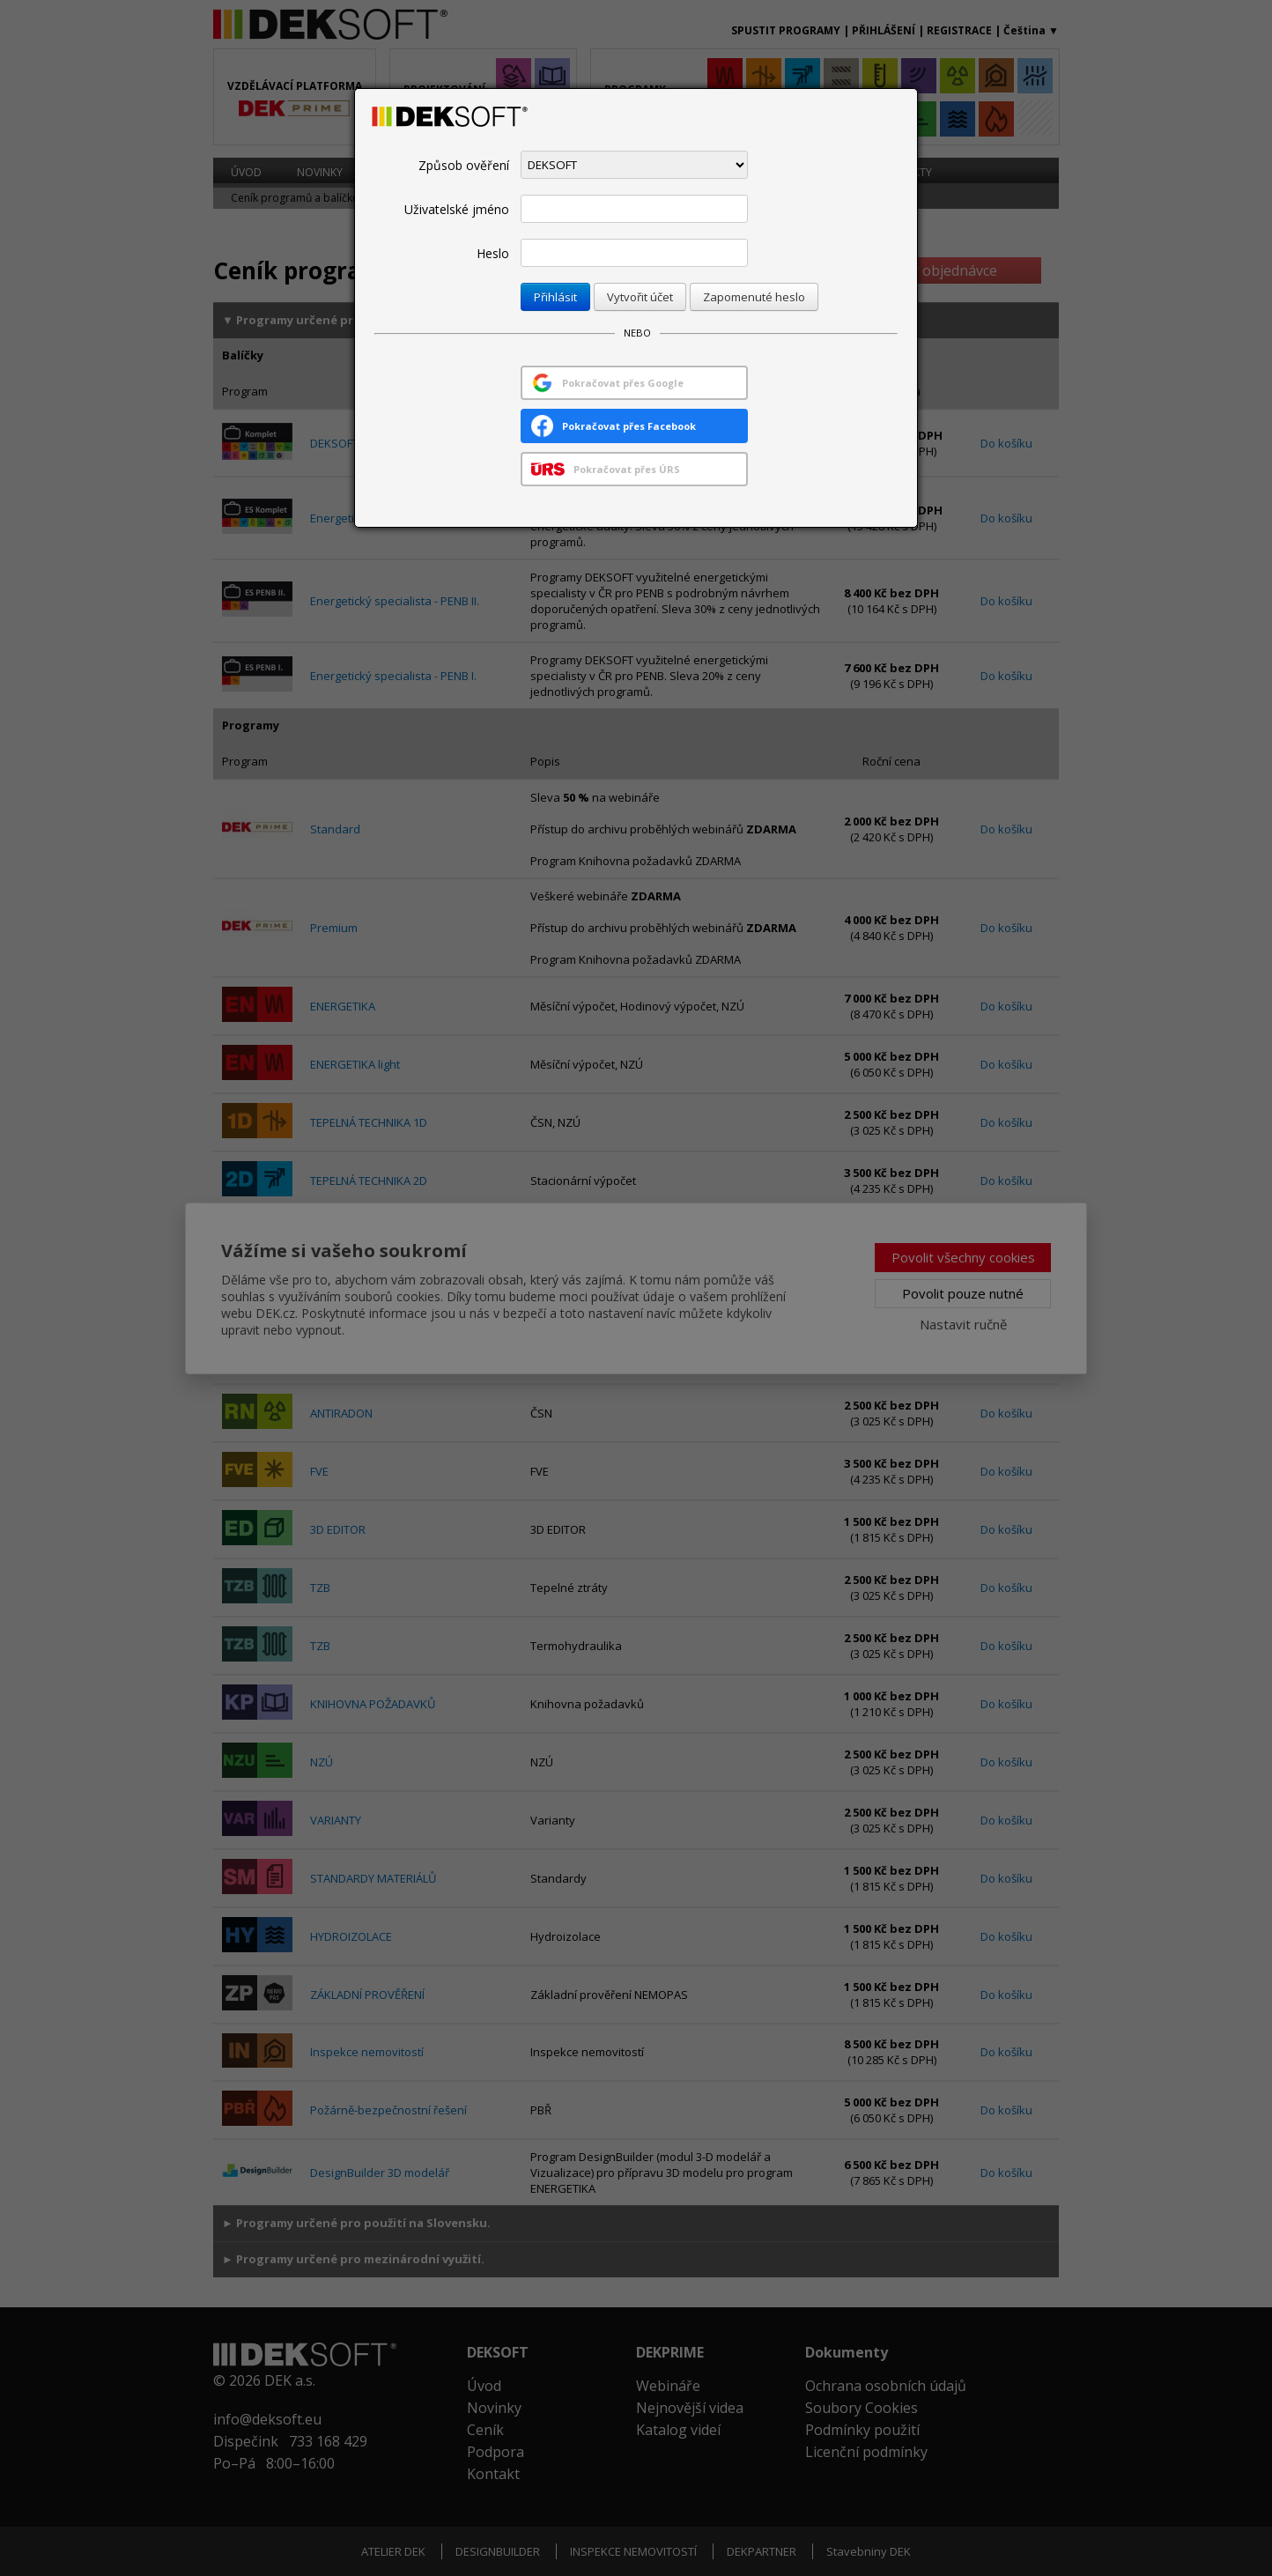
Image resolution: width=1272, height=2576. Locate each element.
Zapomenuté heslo (754, 297)
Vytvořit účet (640, 297)
